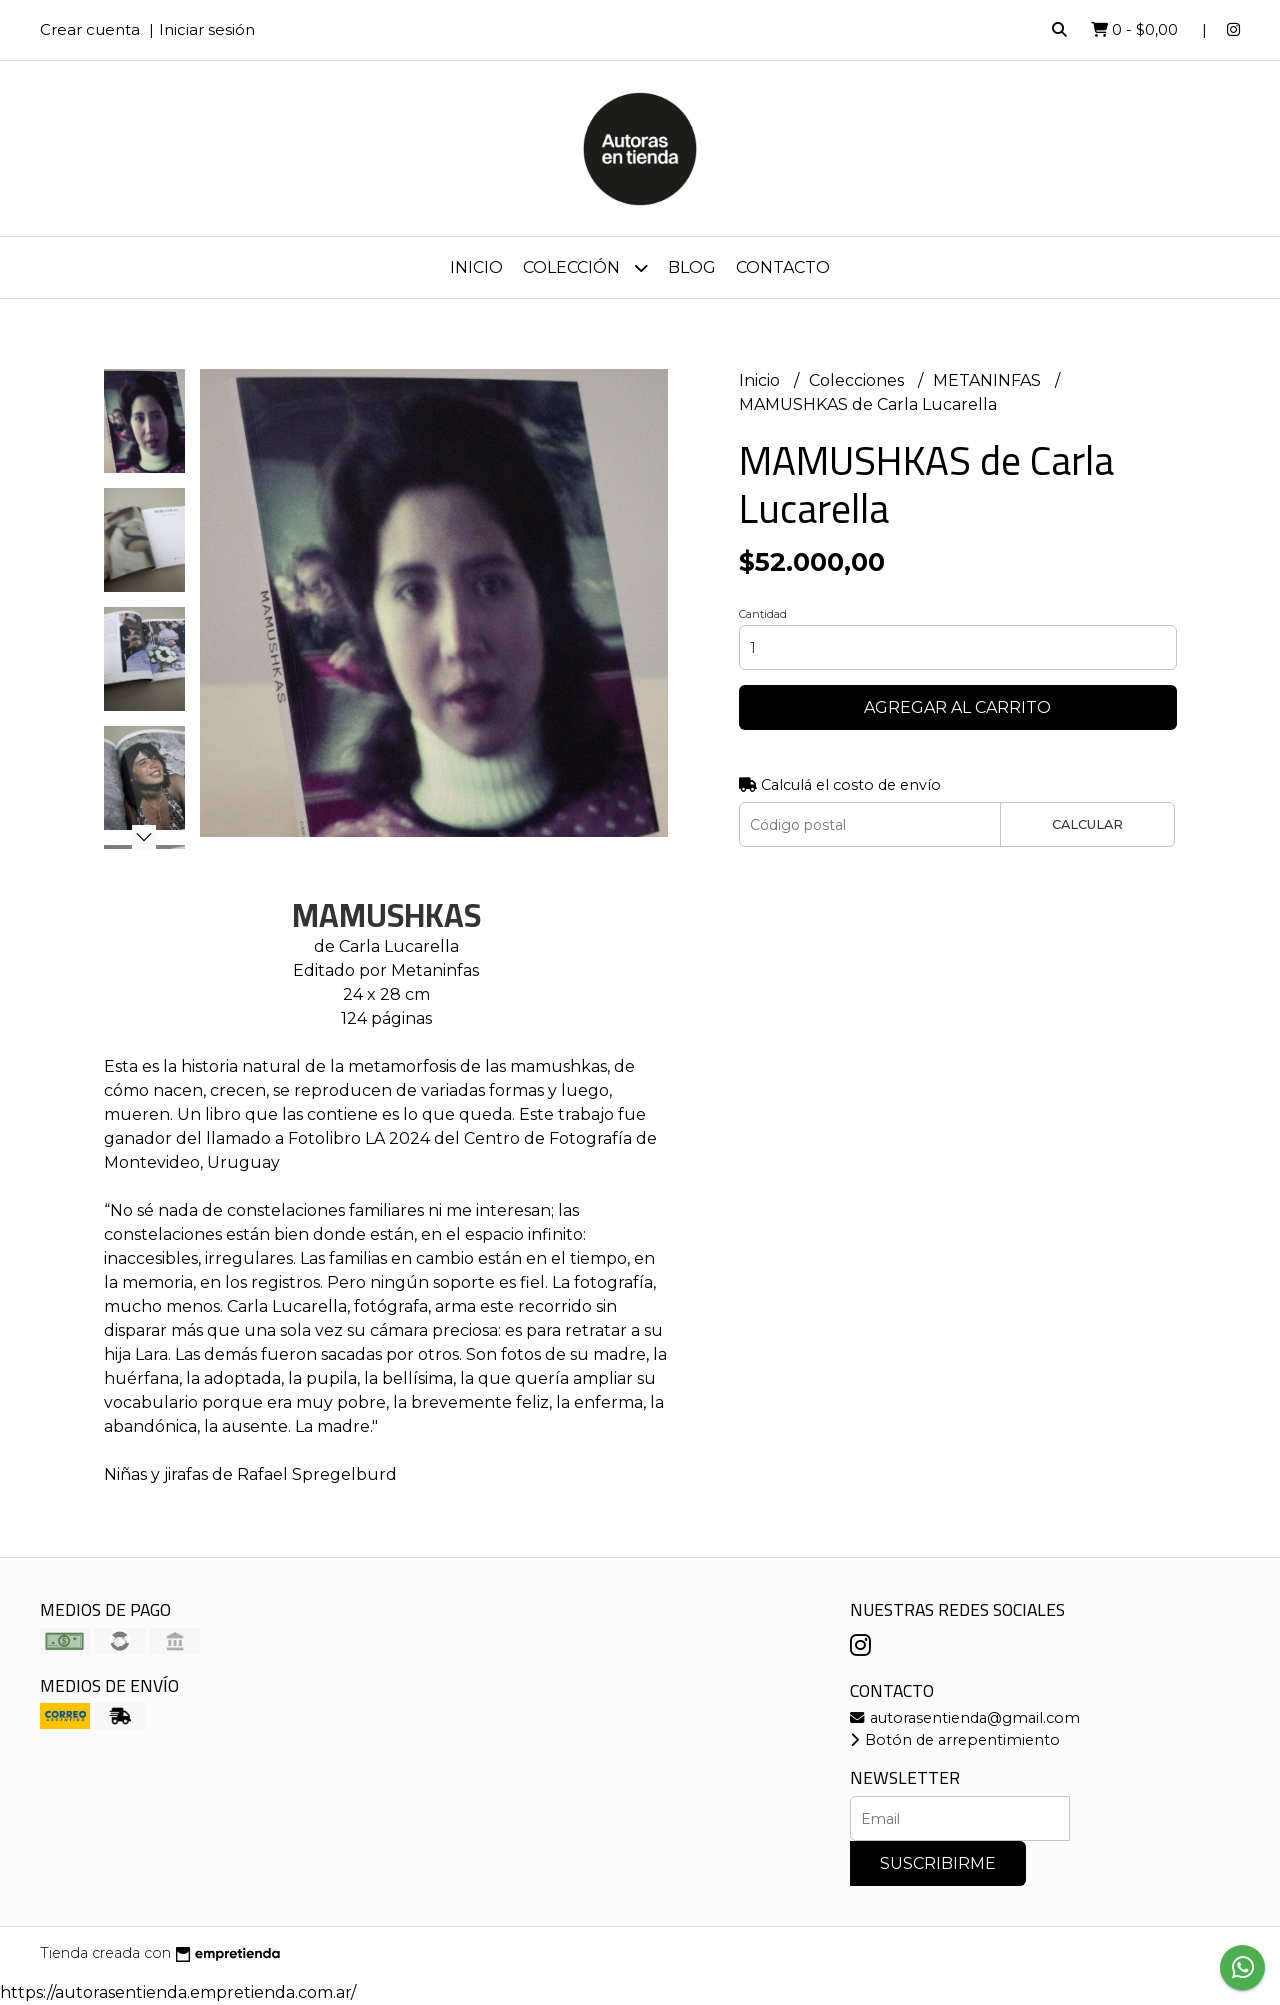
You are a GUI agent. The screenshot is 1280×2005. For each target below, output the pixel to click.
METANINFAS (989, 380)
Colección (585, 267)
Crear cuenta (90, 29)
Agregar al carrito (957, 707)
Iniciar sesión (207, 29)
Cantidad (763, 614)
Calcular (1087, 824)
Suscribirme (938, 1863)
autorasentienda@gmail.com (965, 1718)
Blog (692, 267)
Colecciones (858, 380)
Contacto (783, 267)
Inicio (476, 267)
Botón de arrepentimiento (955, 1740)
